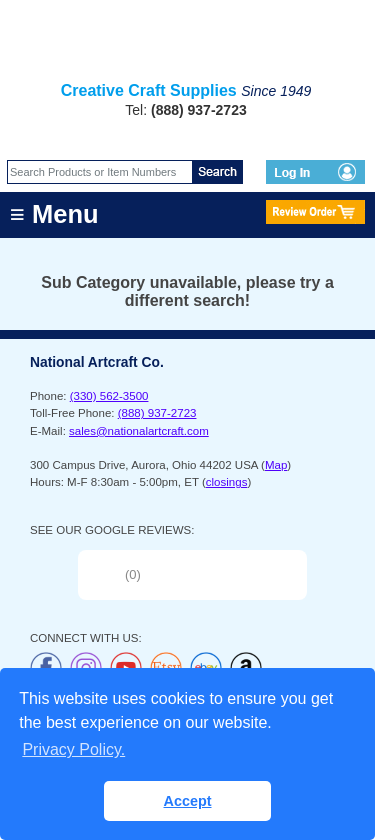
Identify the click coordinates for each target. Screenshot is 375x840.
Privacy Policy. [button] (73, 749)
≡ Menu (54, 214)
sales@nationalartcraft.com (139, 431)
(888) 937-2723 (157, 413)
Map (276, 465)
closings (227, 482)
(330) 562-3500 (109, 396)
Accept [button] (188, 801)
